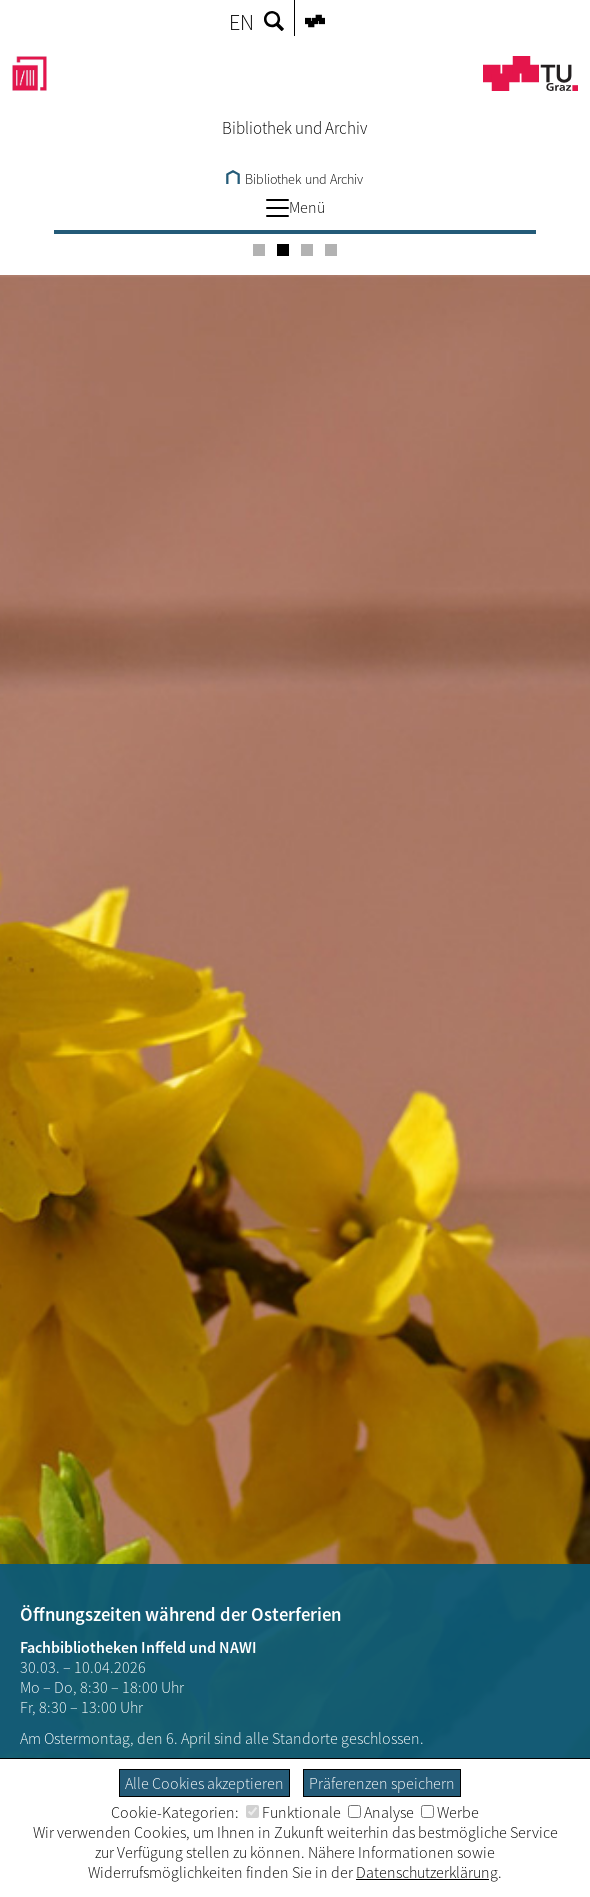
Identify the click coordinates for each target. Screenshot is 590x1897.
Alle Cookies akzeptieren (204, 1783)
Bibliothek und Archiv (294, 179)
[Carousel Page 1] (259, 250)
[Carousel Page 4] (331, 250)
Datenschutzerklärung (427, 1872)
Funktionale (293, 1812)
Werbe (450, 1812)
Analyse (381, 1812)
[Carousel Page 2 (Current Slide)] (283, 250)
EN (241, 22)
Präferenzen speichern (382, 1783)
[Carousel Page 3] (307, 250)
